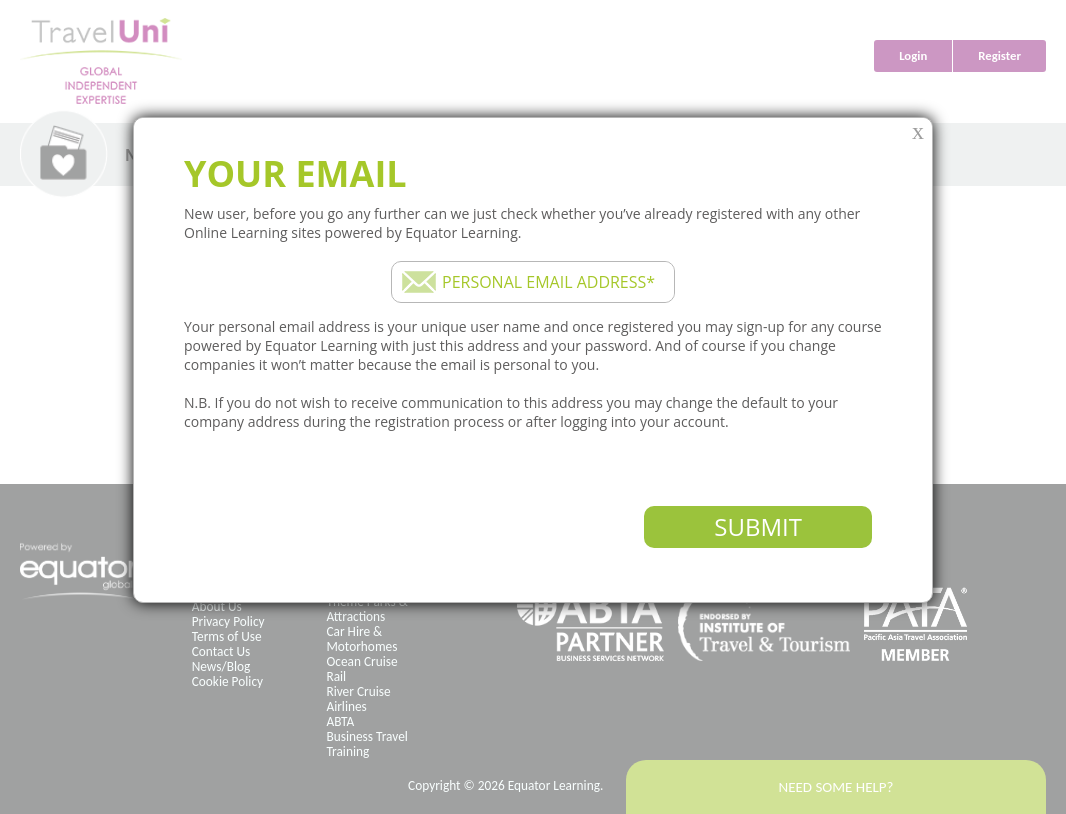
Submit (758, 526)
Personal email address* (548, 282)
